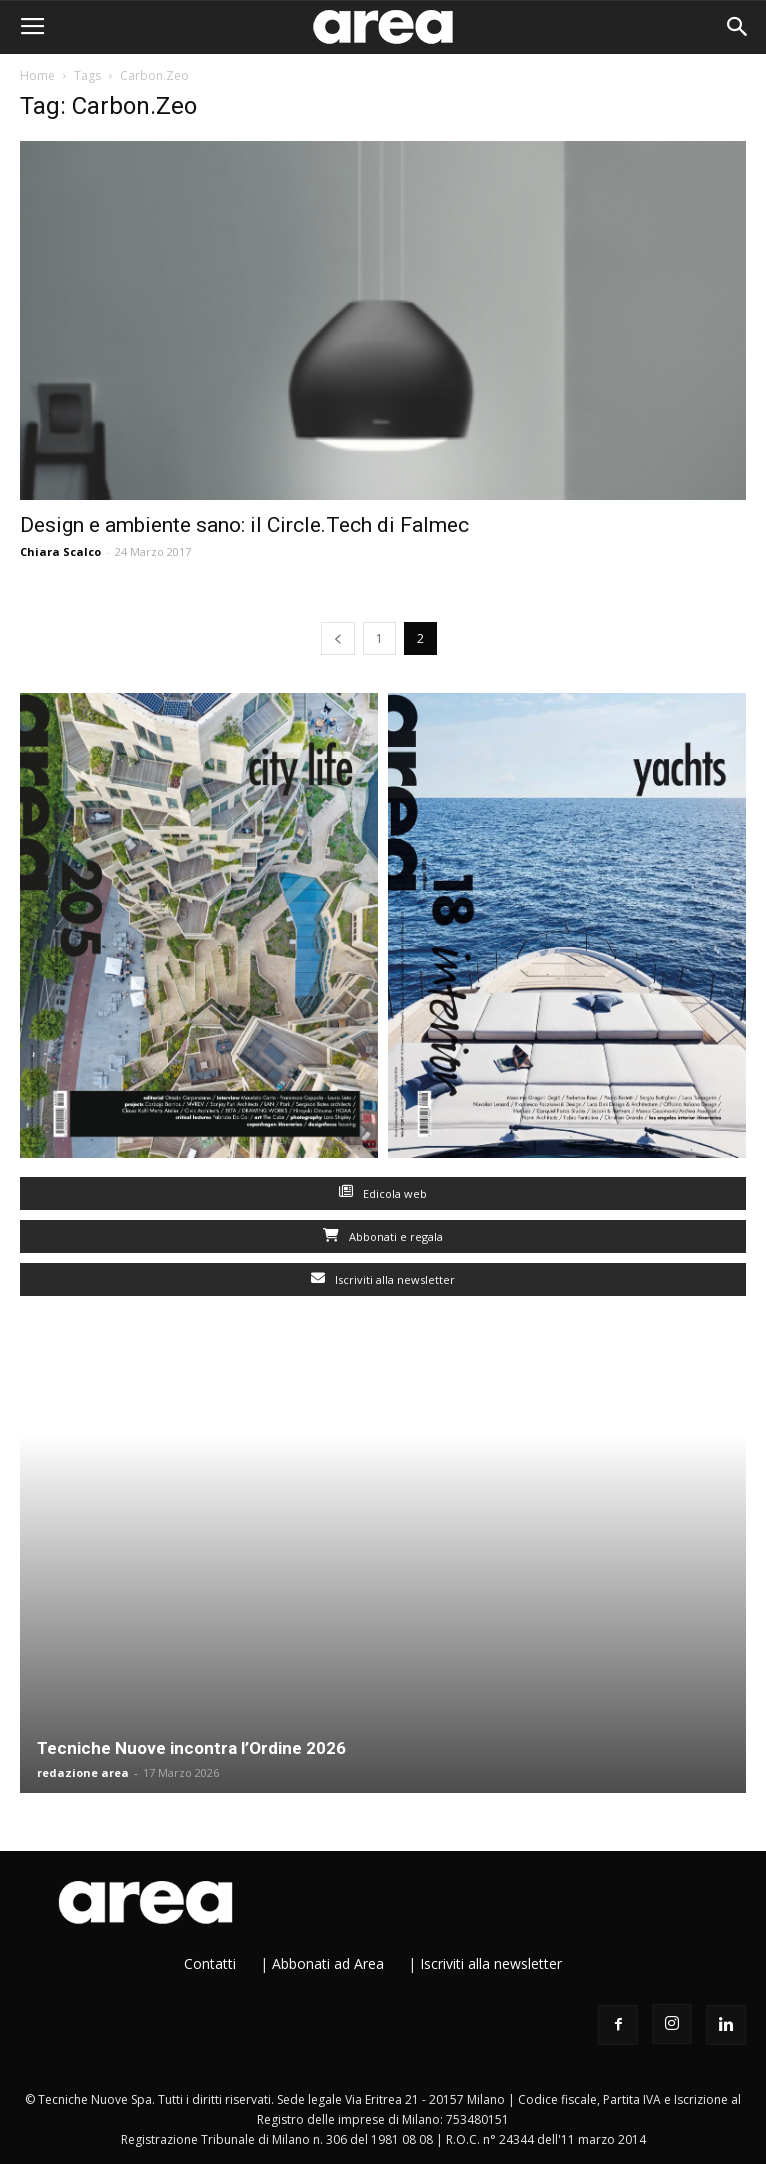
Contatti (210, 1963)
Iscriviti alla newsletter (383, 1279)
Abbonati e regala (383, 1236)
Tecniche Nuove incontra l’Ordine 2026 (191, 1748)
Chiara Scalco (60, 551)
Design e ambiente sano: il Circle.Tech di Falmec (244, 525)
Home (37, 75)
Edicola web (383, 1193)
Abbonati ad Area (328, 1963)
